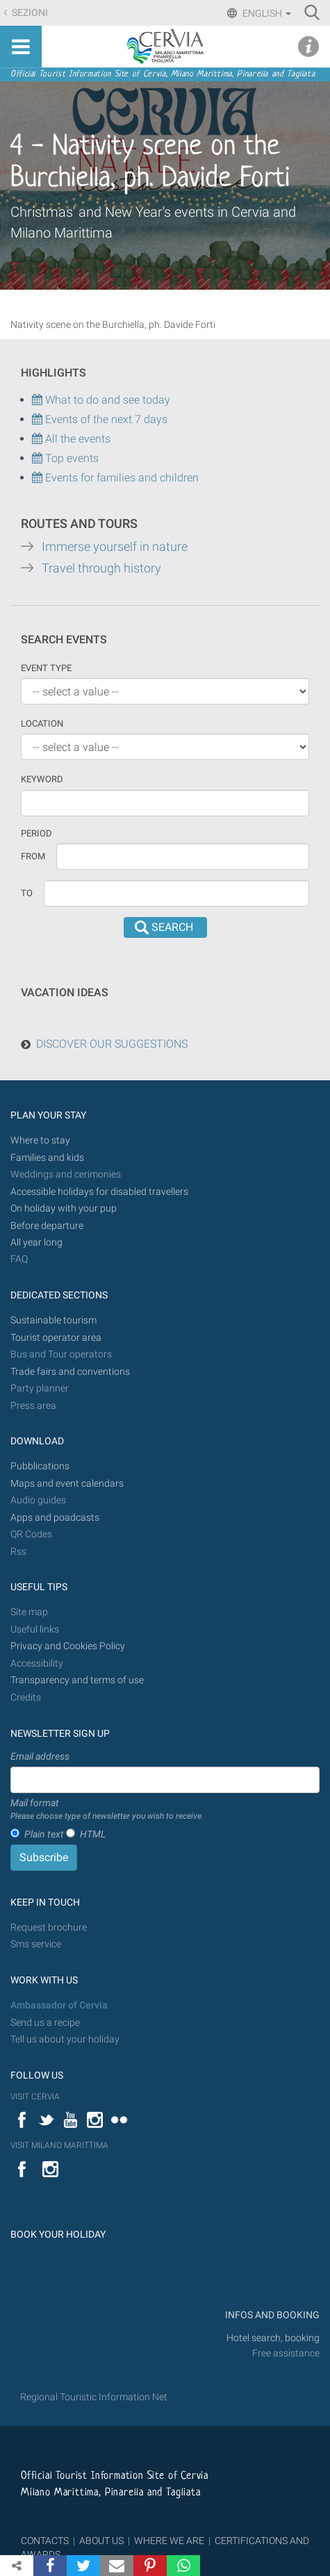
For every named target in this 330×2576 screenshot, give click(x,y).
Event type (46, 668)
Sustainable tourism (53, 1320)
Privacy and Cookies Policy (67, 1646)
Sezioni (29, 13)
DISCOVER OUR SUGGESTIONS (112, 1043)
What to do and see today (101, 399)
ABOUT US (101, 2540)
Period (36, 833)
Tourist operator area (55, 1338)
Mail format (107, 1809)
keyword (42, 779)
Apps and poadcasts (54, 1518)
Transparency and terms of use (77, 1680)
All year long (36, 1242)
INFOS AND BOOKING (271, 2315)
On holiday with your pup (63, 1208)
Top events (70, 458)
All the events (76, 438)
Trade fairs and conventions (70, 1372)
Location (42, 723)
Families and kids (47, 1158)
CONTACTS (45, 2540)
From (33, 856)
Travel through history (101, 568)
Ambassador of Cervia (59, 2005)
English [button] (265, 13)
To (27, 893)
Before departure (46, 1226)
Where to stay (40, 1140)
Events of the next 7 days (106, 419)
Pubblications (39, 1466)
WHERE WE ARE (169, 2540)
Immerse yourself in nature (115, 547)
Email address (39, 1756)
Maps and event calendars (67, 1483)
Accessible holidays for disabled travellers (99, 1192)
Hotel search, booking (273, 2338)
